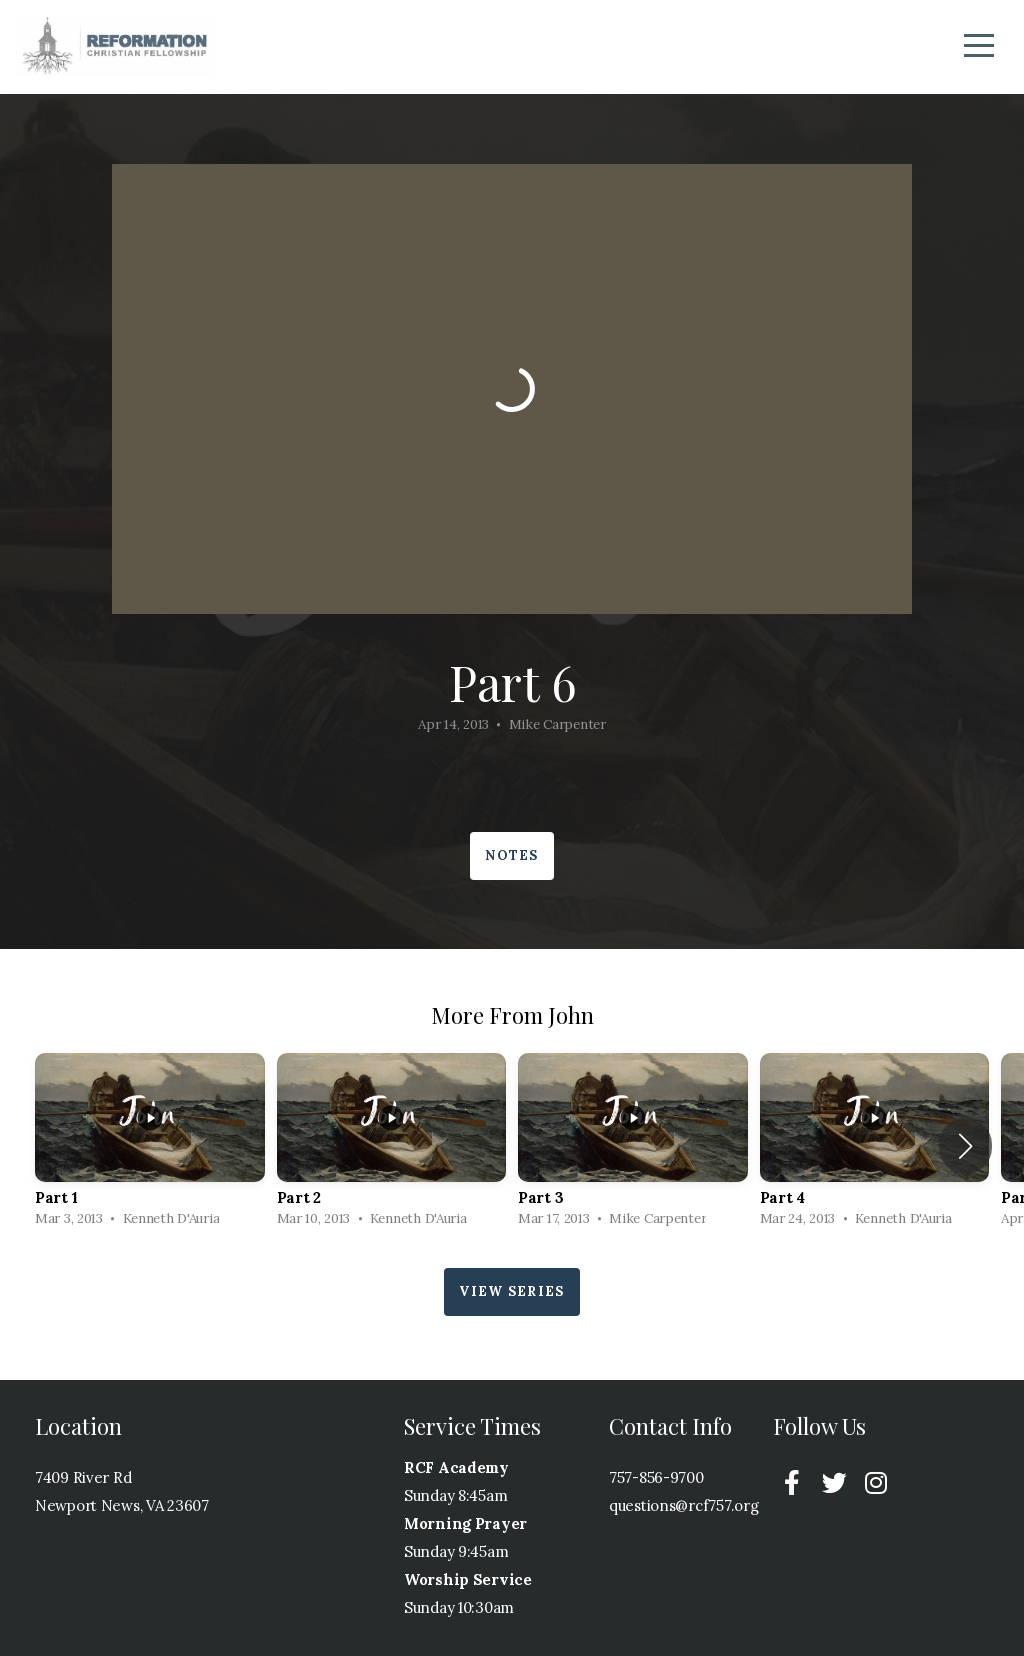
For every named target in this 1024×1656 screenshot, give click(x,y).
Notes (512, 855)
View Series (511, 1291)
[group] (150, 1145)
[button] (965, 1146)
